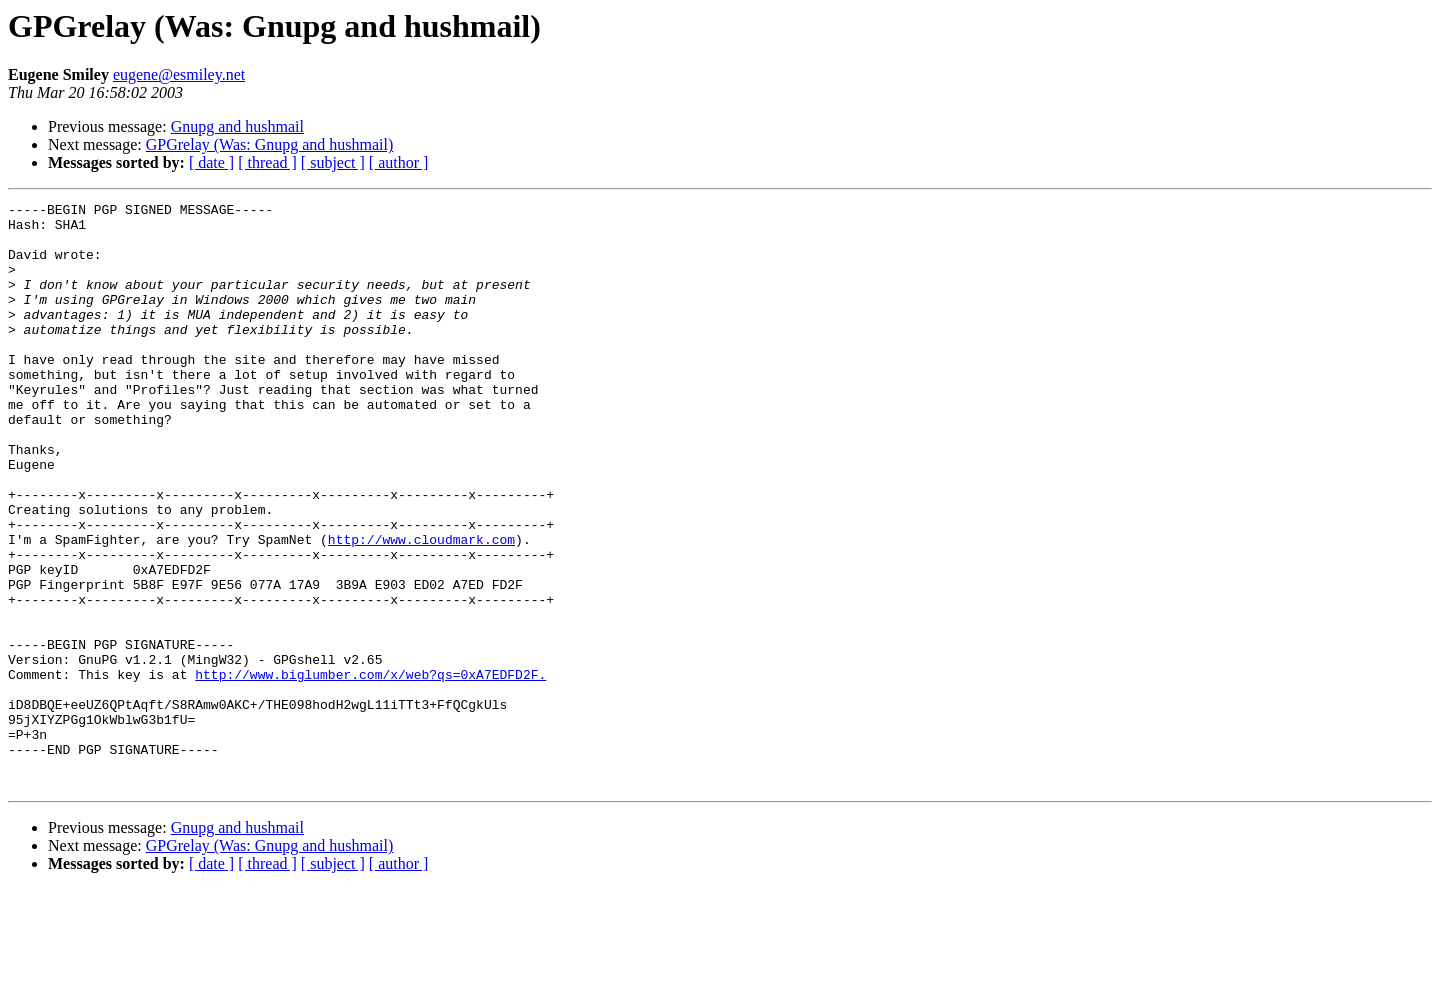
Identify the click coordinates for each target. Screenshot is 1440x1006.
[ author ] (399, 162)
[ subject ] (333, 162)
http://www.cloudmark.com (421, 608)
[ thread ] (267, 162)
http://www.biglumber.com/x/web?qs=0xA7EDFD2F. (370, 770)
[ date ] (211, 162)
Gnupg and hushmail (237, 126)
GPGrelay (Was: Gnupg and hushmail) (270, 144)
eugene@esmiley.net (179, 74)
